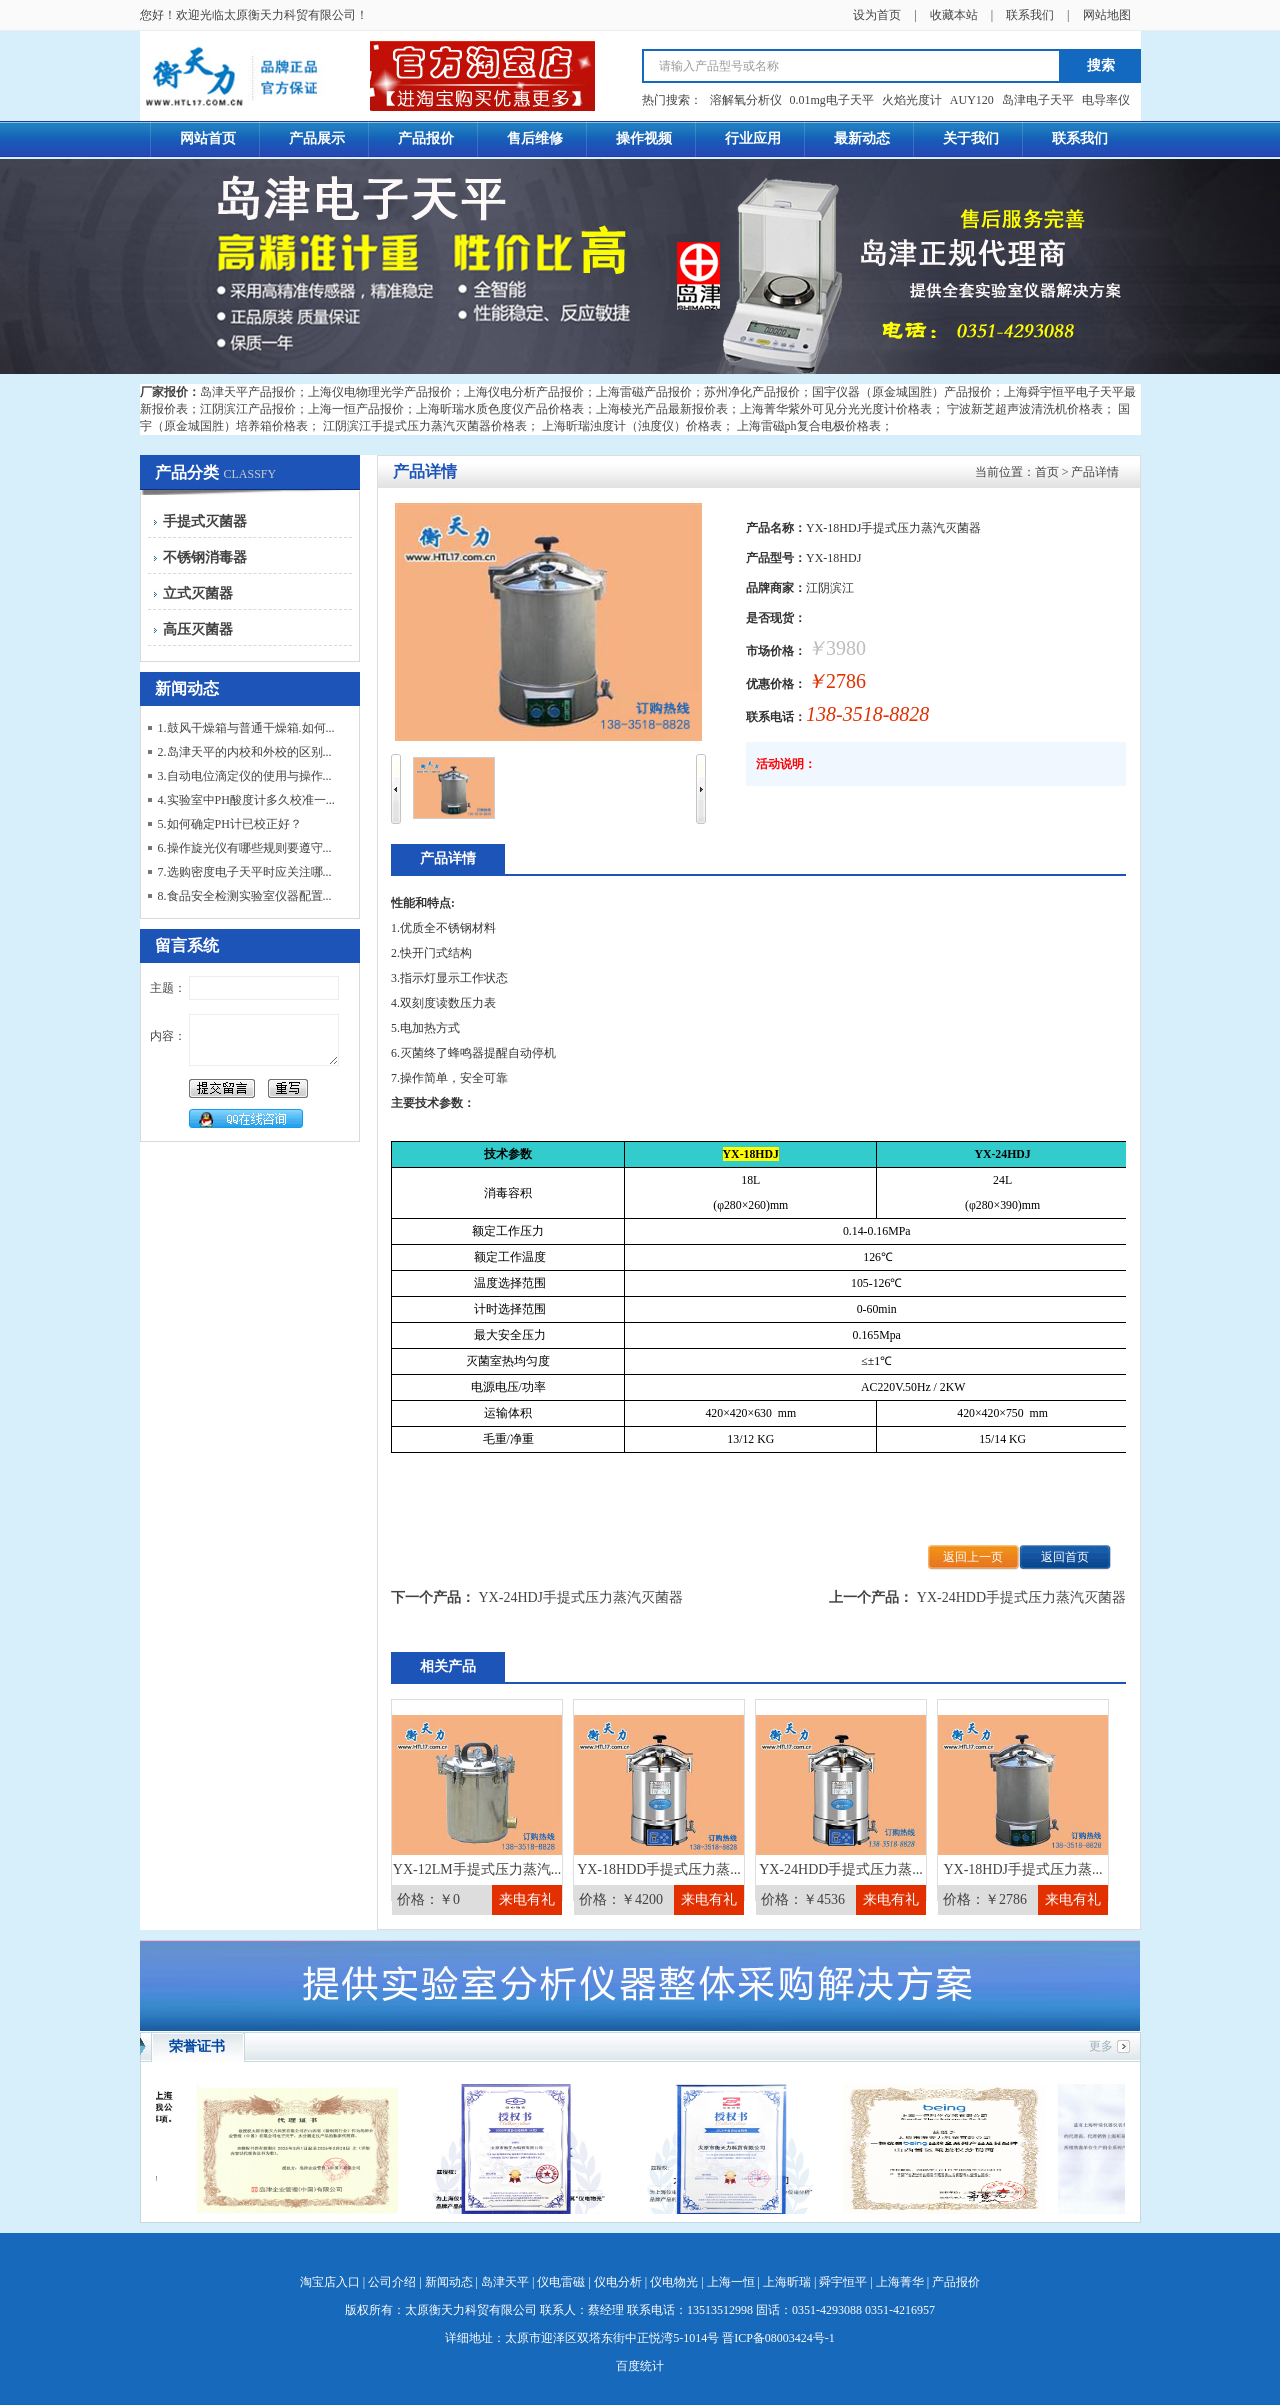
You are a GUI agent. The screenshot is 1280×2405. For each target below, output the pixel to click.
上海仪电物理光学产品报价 (380, 392)
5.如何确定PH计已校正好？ (230, 824)
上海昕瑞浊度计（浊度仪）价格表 (632, 426)
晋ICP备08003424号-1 (778, 2338)
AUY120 (972, 100)
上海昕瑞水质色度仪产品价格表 (500, 409)
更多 (1101, 2046)
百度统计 (640, 2366)
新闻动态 (449, 2282)
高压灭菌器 (198, 629)
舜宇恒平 (843, 2282)
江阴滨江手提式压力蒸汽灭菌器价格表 (425, 426)
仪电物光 (674, 2282)
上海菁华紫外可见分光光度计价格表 (836, 409)
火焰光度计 (912, 100)
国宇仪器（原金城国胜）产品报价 (902, 392)
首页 (1047, 472)
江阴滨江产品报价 (248, 409)
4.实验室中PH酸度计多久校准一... (246, 800)
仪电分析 (618, 2282)
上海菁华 (900, 2282)
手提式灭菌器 (205, 521)
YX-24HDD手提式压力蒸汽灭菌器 (1021, 1597)
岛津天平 (505, 2282)
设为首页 (877, 15)
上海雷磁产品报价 (644, 392)
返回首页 (1065, 1557)
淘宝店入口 (330, 2282)
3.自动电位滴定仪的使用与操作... (245, 776)
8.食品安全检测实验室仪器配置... (245, 896)
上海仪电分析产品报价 (524, 392)
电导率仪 (1106, 100)
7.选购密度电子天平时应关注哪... (245, 872)
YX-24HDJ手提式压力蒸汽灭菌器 (581, 1597)
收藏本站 (954, 15)
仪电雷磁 (561, 2282)
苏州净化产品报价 (752, 392)
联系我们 (1030, 15)
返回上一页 (973, 1557)
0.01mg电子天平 (832, 100)
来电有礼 (527, 1899)
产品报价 (956, 2282)
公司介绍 (392, 2282)
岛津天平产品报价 (248, 392)
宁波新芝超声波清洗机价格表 (1025, 409)
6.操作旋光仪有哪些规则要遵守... (245, 848)
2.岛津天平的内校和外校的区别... (245, 752)
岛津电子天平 (1038, 100)
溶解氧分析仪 (746, 100)
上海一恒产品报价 (356, 409)
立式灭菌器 (198, 593)
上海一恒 (731, 2282)
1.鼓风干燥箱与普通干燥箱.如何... (246, 728)
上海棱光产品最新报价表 (662, 409)
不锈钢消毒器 (205, 557)
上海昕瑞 (787, 2282)
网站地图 (1107, 15)
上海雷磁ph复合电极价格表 (809, 426)
